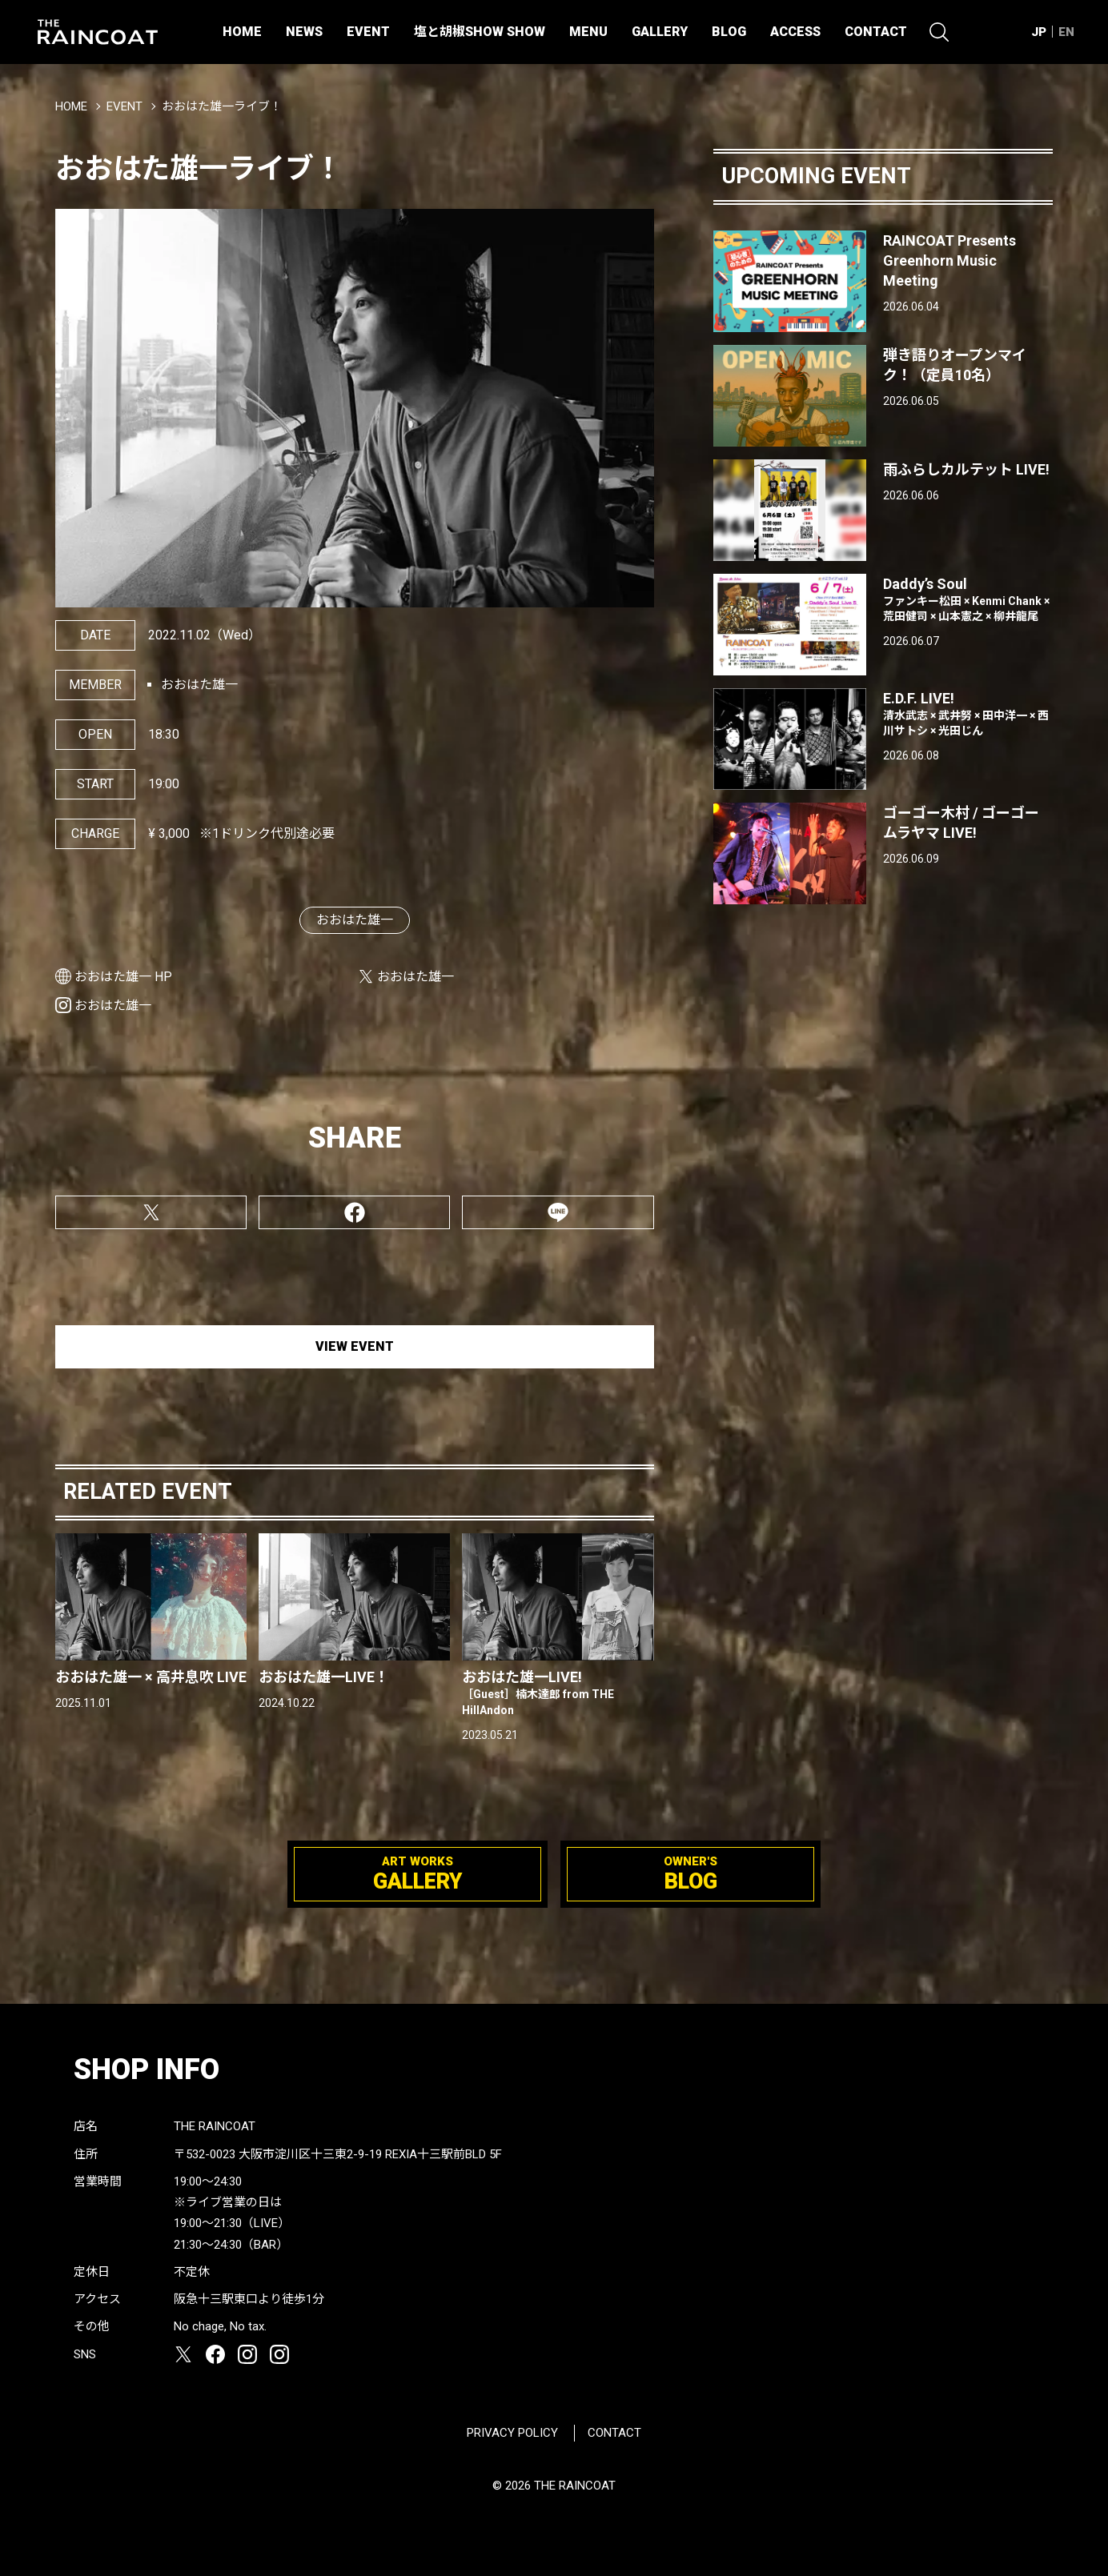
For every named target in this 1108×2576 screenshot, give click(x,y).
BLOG (729, 31)
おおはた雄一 (354, 919)
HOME (242, 31)
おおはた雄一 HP (123, 976)
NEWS (304, 31)
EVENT (368, 31)
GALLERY (660, 31)
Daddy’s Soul (968, 600)
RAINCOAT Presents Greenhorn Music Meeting (949, 260)
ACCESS (795, 31)
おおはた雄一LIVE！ (324, 1677)
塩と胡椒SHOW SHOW (479, 31)
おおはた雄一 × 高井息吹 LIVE (151, 1677)
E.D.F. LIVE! (968, 714)
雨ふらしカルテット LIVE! (966, 469)
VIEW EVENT (354, 1346)
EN (1066, 32)
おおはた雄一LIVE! (557, 1693)
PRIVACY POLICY (512, 2433)
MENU (588, 31)
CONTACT (876, 31)
